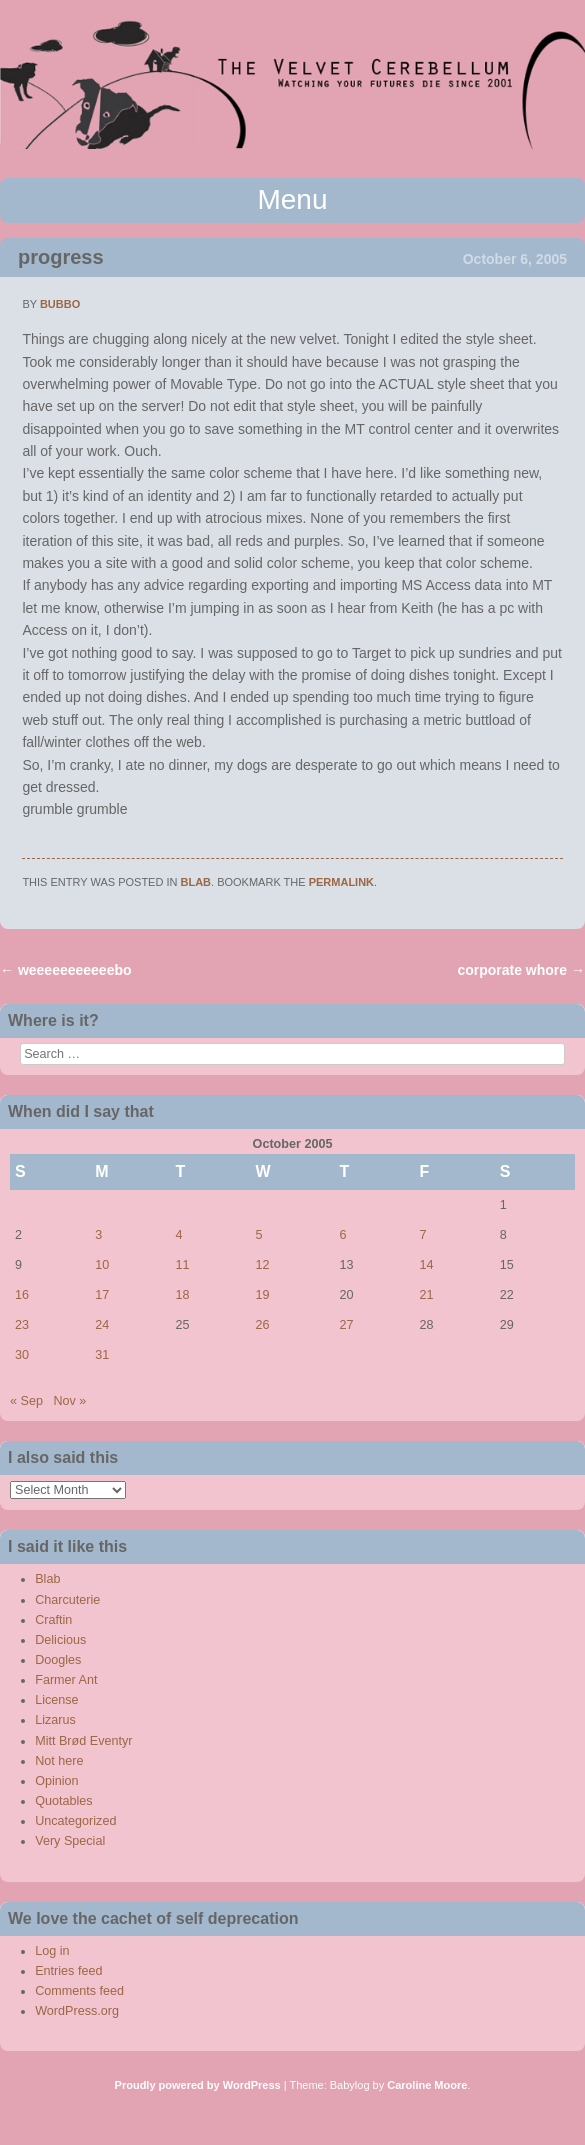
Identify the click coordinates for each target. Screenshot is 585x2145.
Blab (196, 882)
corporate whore (521, 970)
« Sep (26, 1401)
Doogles (58, 1660)
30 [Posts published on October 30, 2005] (22, 1355)
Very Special (70, 1841)
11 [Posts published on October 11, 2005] (182, 1265)
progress (61, 257)
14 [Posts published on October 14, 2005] (427, 1265)
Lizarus (55, 1720)
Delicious (60, 1640)
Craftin (53, 1620)
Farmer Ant (66, 1680)
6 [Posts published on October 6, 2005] (342, 1235)
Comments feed (79, 1991)
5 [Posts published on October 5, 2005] (259, 1235)
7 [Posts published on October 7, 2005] (423, 1235)
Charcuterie (67, 1600)
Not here (59, 1761)
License (56, 1700)
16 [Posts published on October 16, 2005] (22, 1295)
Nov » (69, 1401)
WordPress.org (77, 2011)
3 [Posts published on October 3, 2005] (98, 1235)
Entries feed (68, 1971)
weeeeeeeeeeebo (66, 970)
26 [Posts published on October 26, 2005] (263, 1325)
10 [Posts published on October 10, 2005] (102, 1265)
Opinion (56, 1781)
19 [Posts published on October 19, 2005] (263, 1295)
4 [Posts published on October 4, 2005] (178, 1235)
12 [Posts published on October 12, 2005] (263, 1265)
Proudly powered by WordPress (198, 2085)
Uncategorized (75, 1821)
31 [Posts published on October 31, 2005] (102, 1355)
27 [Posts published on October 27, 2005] (346, 1325)
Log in (52, 1951)
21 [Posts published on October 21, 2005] (427, 1295)
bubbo (60, 304)
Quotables (63, 1801)
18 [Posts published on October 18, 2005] (182, 1295)
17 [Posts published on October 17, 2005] (102, 1295)
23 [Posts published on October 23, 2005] (22, 1325)
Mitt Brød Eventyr (83, 1741)
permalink (341, 882)
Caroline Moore (427, 2085)
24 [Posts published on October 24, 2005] (102, 1325)
